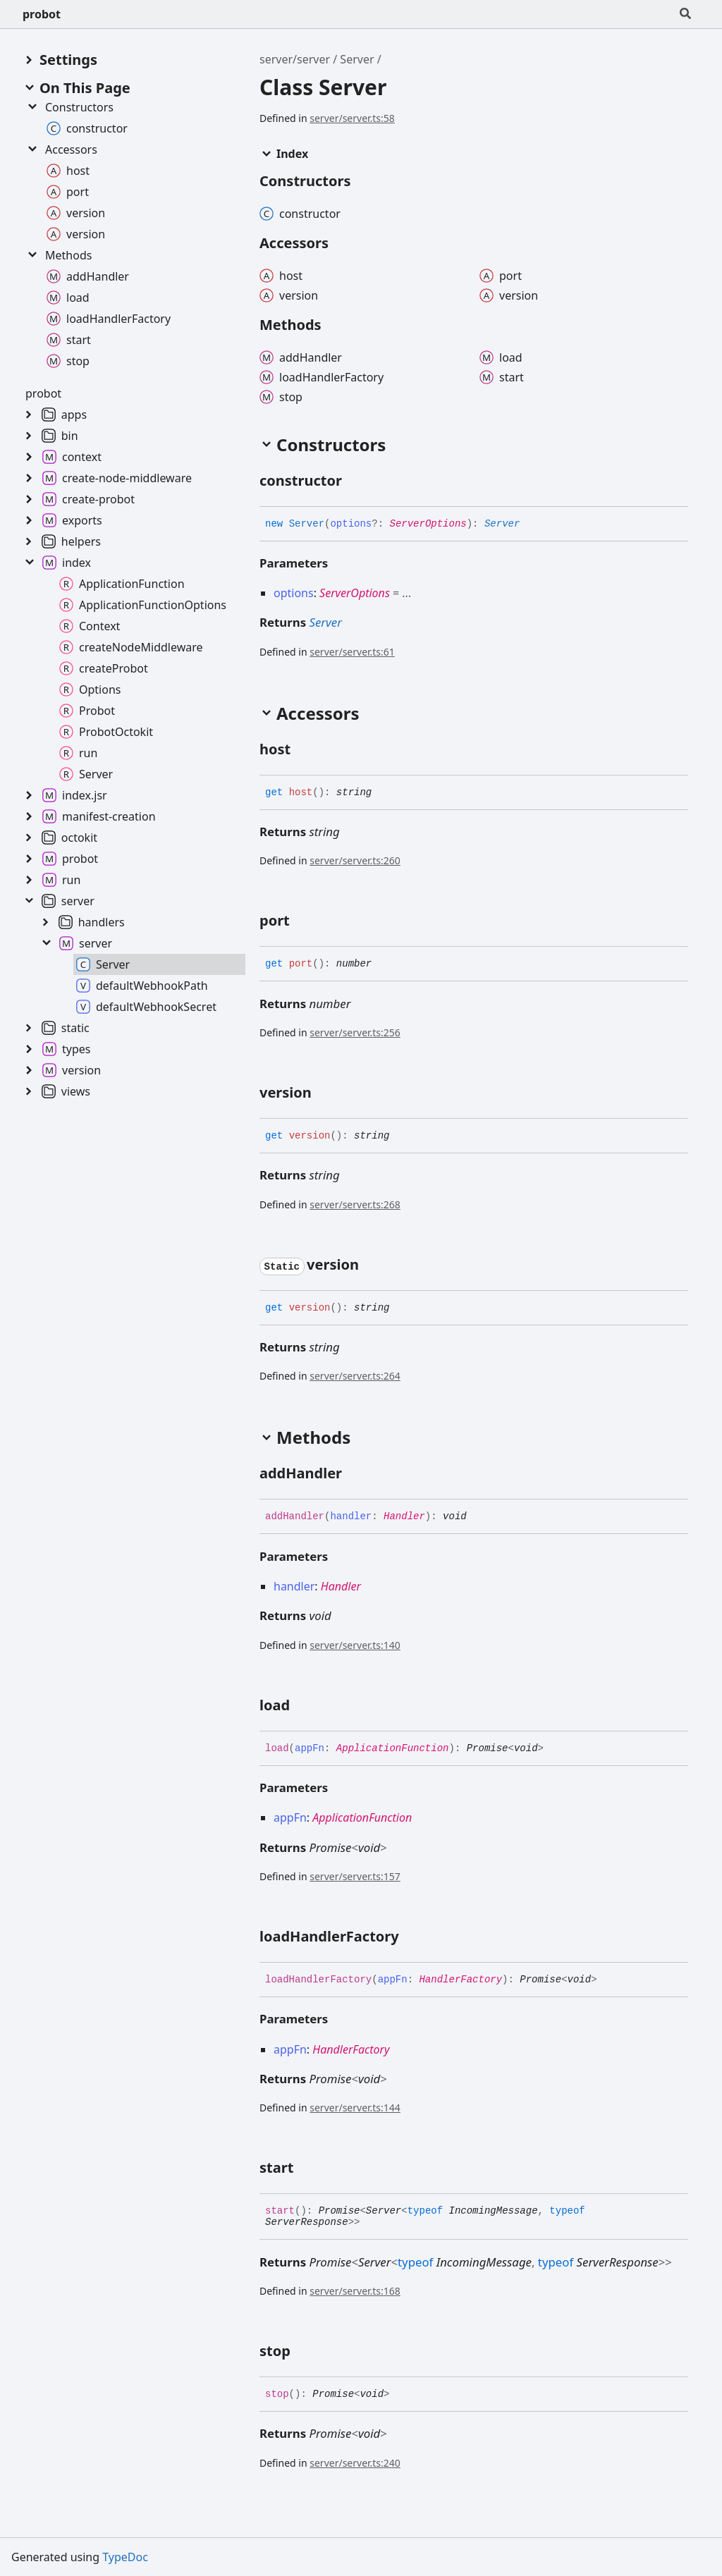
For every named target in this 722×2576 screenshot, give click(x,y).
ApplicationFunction (392, 1748)
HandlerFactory (460, 1979)
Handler (404, 1516)
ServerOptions (427, 523)
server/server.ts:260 (355, 860)
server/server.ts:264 (355, 1375)
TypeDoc (125, 2557)
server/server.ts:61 (352, 651)
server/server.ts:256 (355, 1032)
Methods (58, 255)
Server (357, 59)
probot (42, 14)
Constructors (69, 107)
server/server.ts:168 (355, 2291)
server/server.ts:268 (355, 1204)
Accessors (61, 149)
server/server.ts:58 (352, 118)
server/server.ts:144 (355, 2107)
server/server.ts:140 (355, 1645)
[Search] (685, 14)
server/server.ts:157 (355, 1876)
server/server (294, 59)
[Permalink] (355, 481)
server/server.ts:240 (355, 2463)
